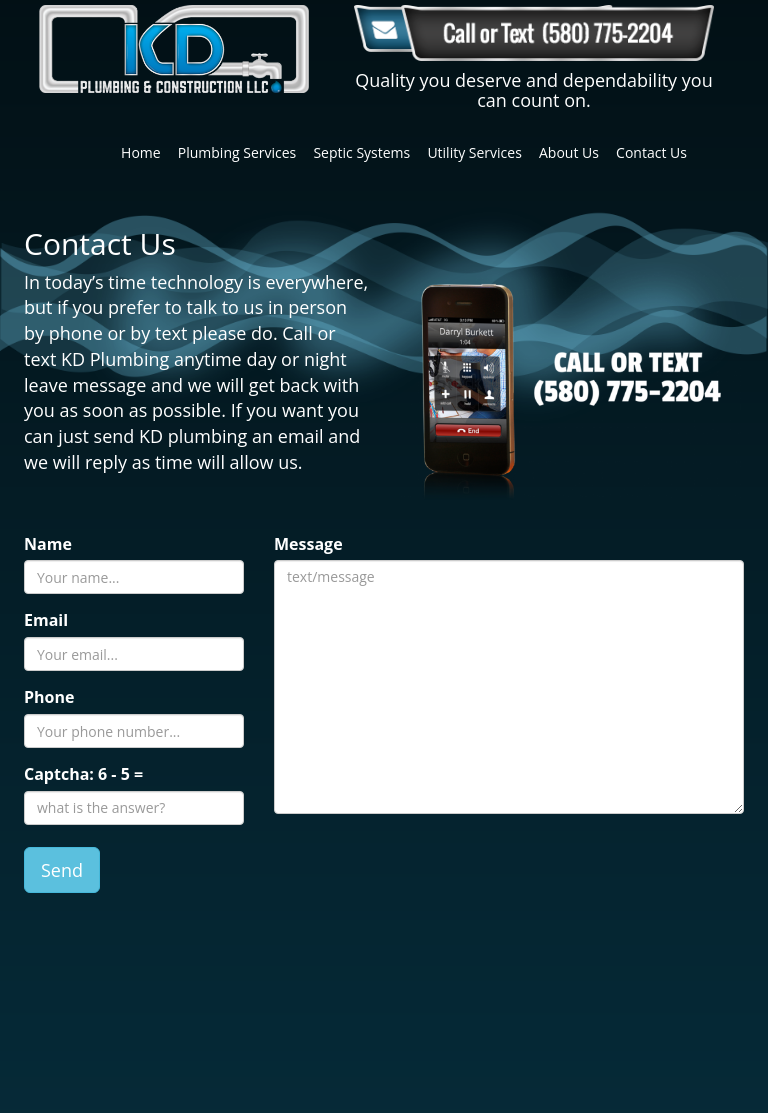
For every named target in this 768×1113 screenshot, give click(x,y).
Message (308, 544)
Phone (49, 697)
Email (46, 620)
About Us (569, 152)
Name (48, 544)
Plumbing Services (237, 152)
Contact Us (651, 152)
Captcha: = (83, 774)
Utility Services (474, 152)
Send (62, 870)
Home (141, 152)
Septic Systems (361, 152)
